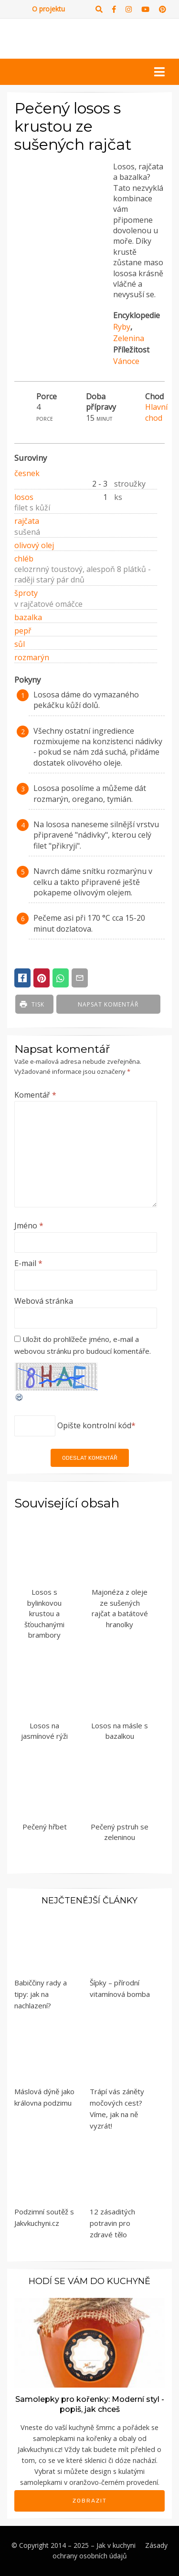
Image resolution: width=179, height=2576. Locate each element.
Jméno (28, 1225)
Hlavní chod (156, 412)
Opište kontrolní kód (94, 1425)
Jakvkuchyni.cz (39, 2449)
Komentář (35, 1095)
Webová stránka (43, 1301)
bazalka (28, 617)
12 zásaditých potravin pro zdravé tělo (112, 2223)
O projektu (48, 8)
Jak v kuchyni (116, 2545)
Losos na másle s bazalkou (119, 1731)
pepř (23, 630)
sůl (19, 644)
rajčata (26, 521)
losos (23, 497)
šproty (26, 593)
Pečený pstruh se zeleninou (119, 1832)
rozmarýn (31, 657)
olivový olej (34, 545)
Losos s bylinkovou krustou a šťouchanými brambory (44, 1613)
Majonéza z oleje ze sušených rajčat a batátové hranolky (120, 1608)
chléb (23, 558)
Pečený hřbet (44, 1826)
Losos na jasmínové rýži (44, 1731)
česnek (27, 473)
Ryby (121, 327)
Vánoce (126, 361)
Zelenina (128, 338)
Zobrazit (90, 2500)
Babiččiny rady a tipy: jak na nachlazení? (40, 1994)
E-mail (28, 1263)
